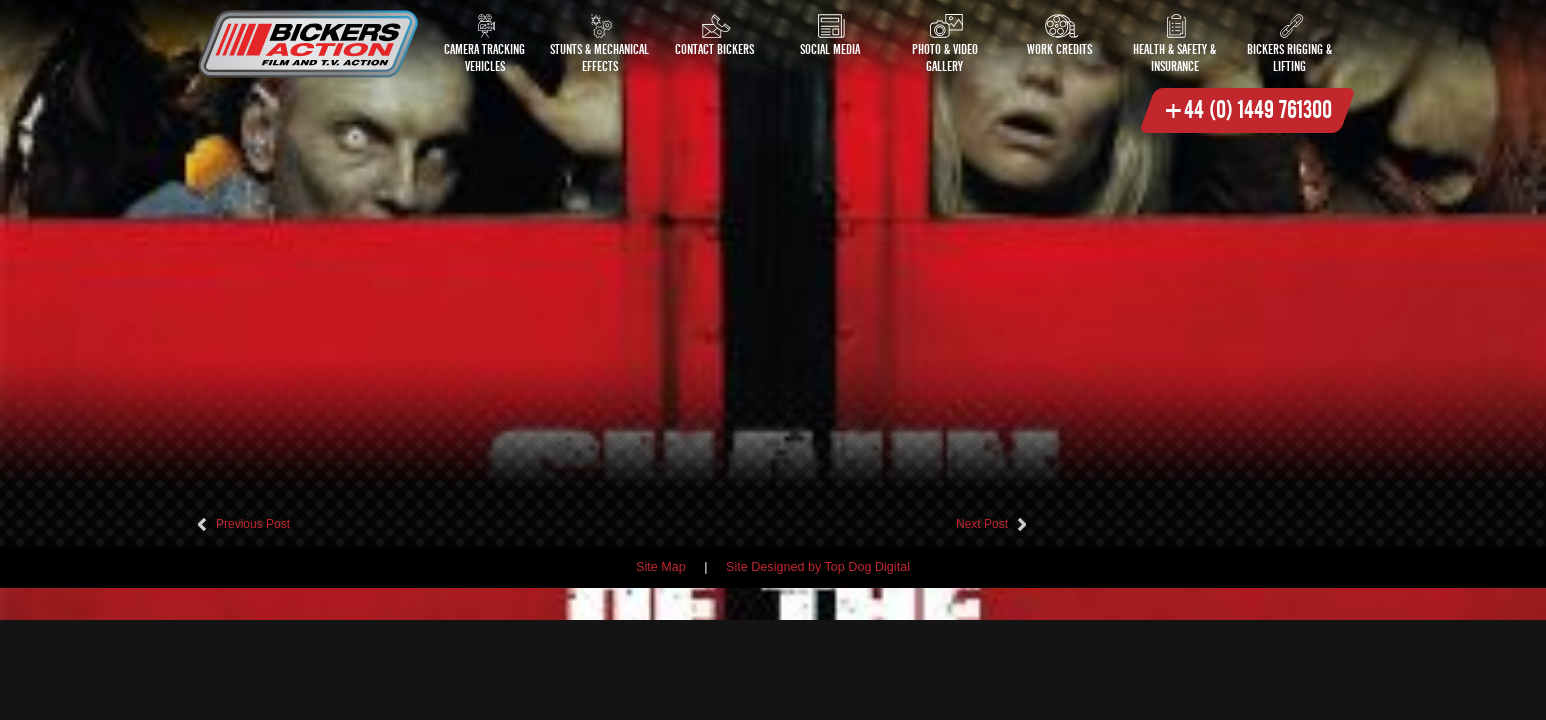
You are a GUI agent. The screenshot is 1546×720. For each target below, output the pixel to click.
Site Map (661, 567)
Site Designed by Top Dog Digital (818, 567)
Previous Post (253, 524)
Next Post (982, 524)
